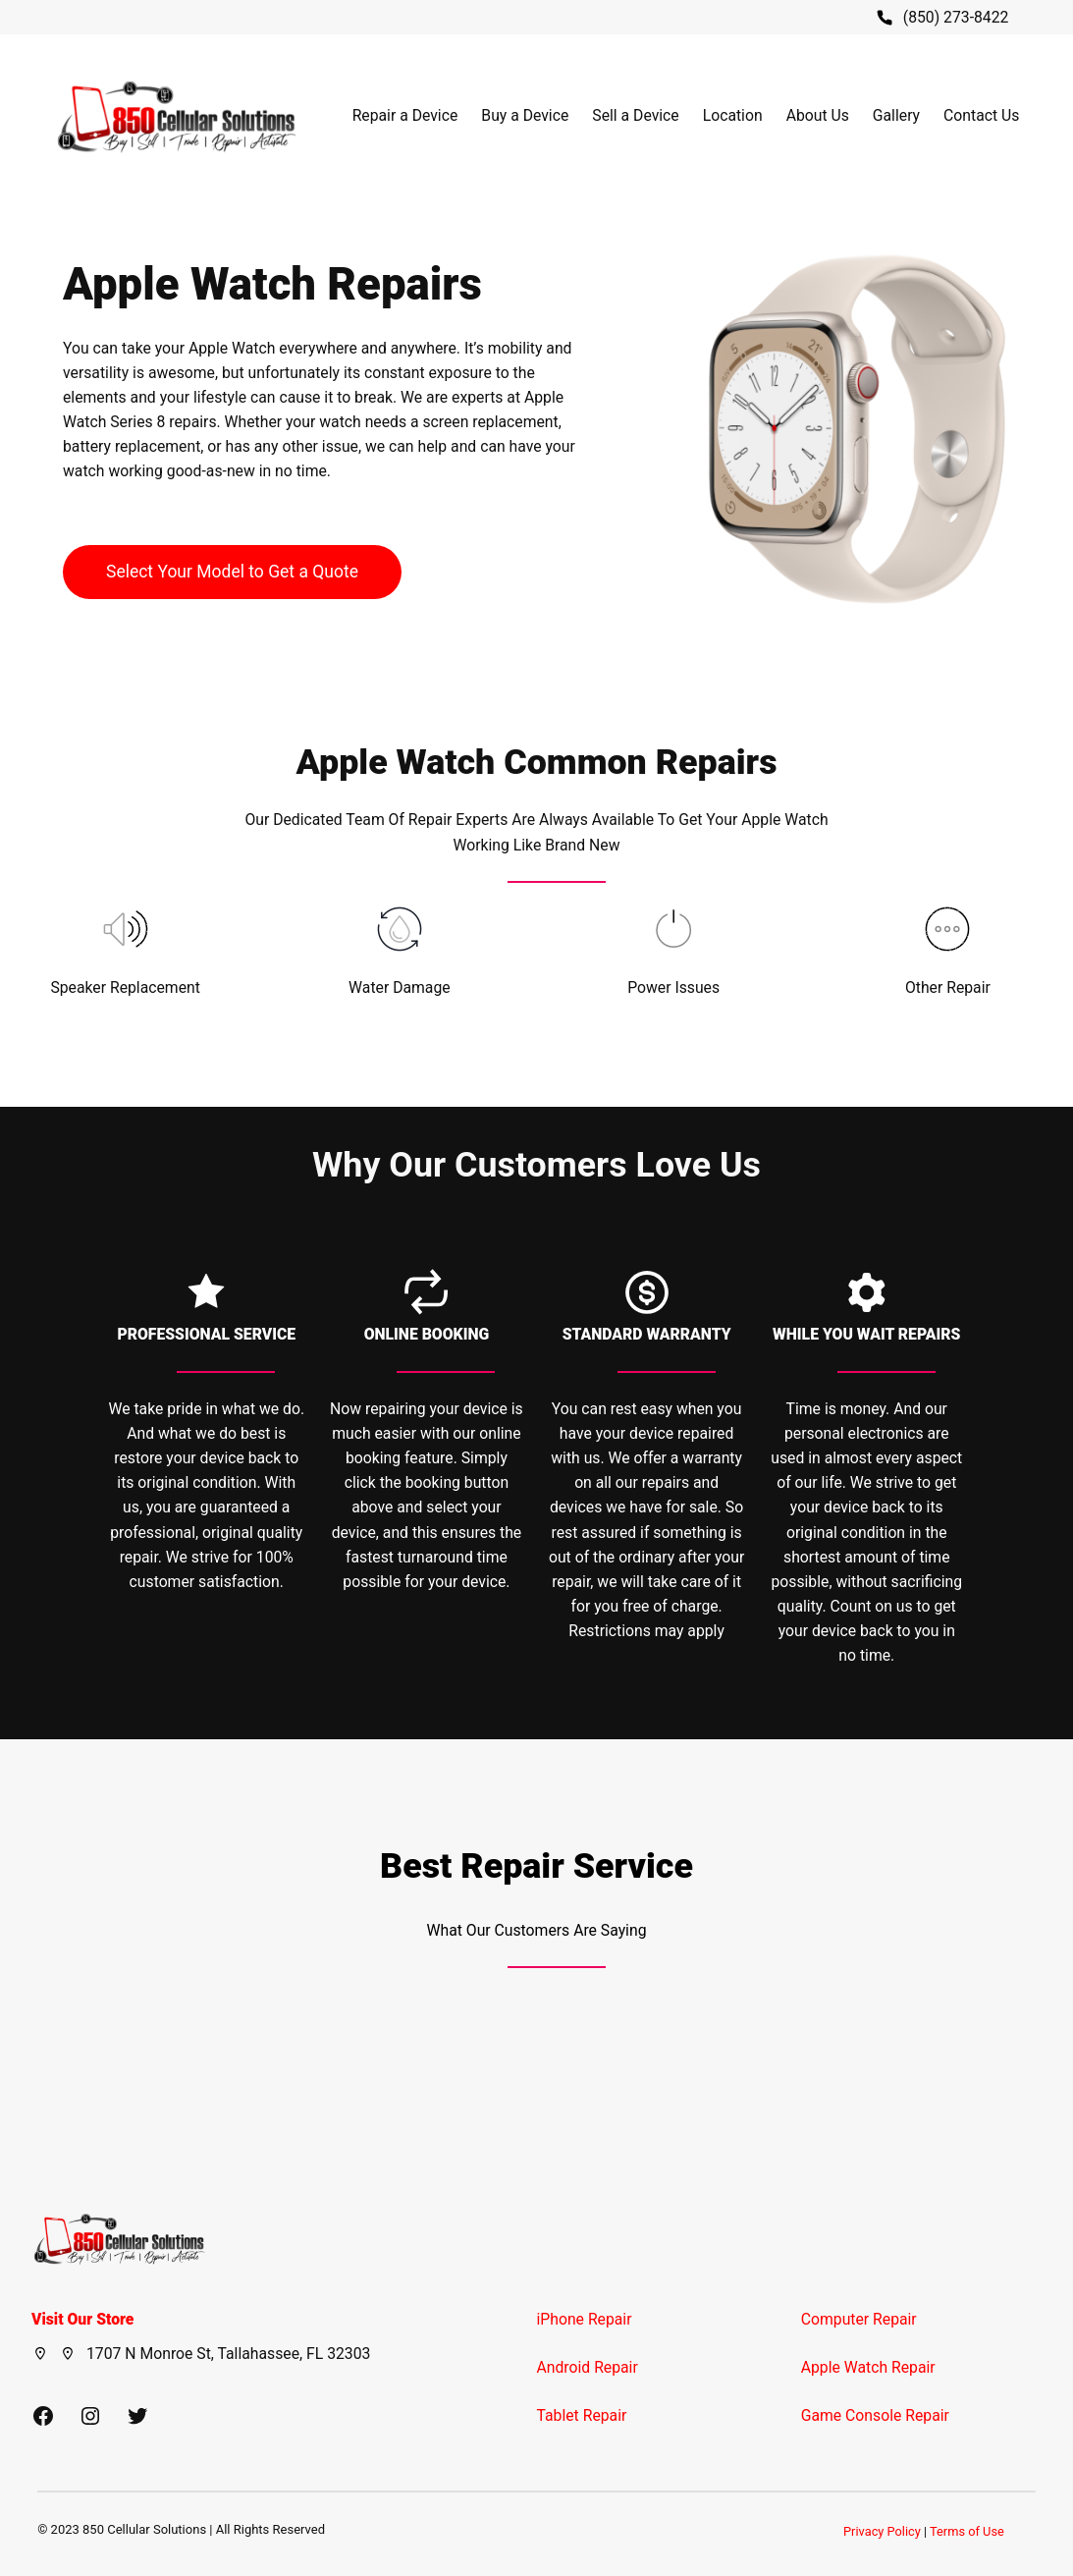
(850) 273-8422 (956, 17)
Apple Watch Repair (868, 2367)
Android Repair (587, 2367)
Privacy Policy (882, 2531)
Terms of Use (967, 2531)
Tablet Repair (582, 2415)
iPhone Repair (584, 2319)
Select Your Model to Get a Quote (232, 571)
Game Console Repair (875, 2415)
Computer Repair (859, 2319)
